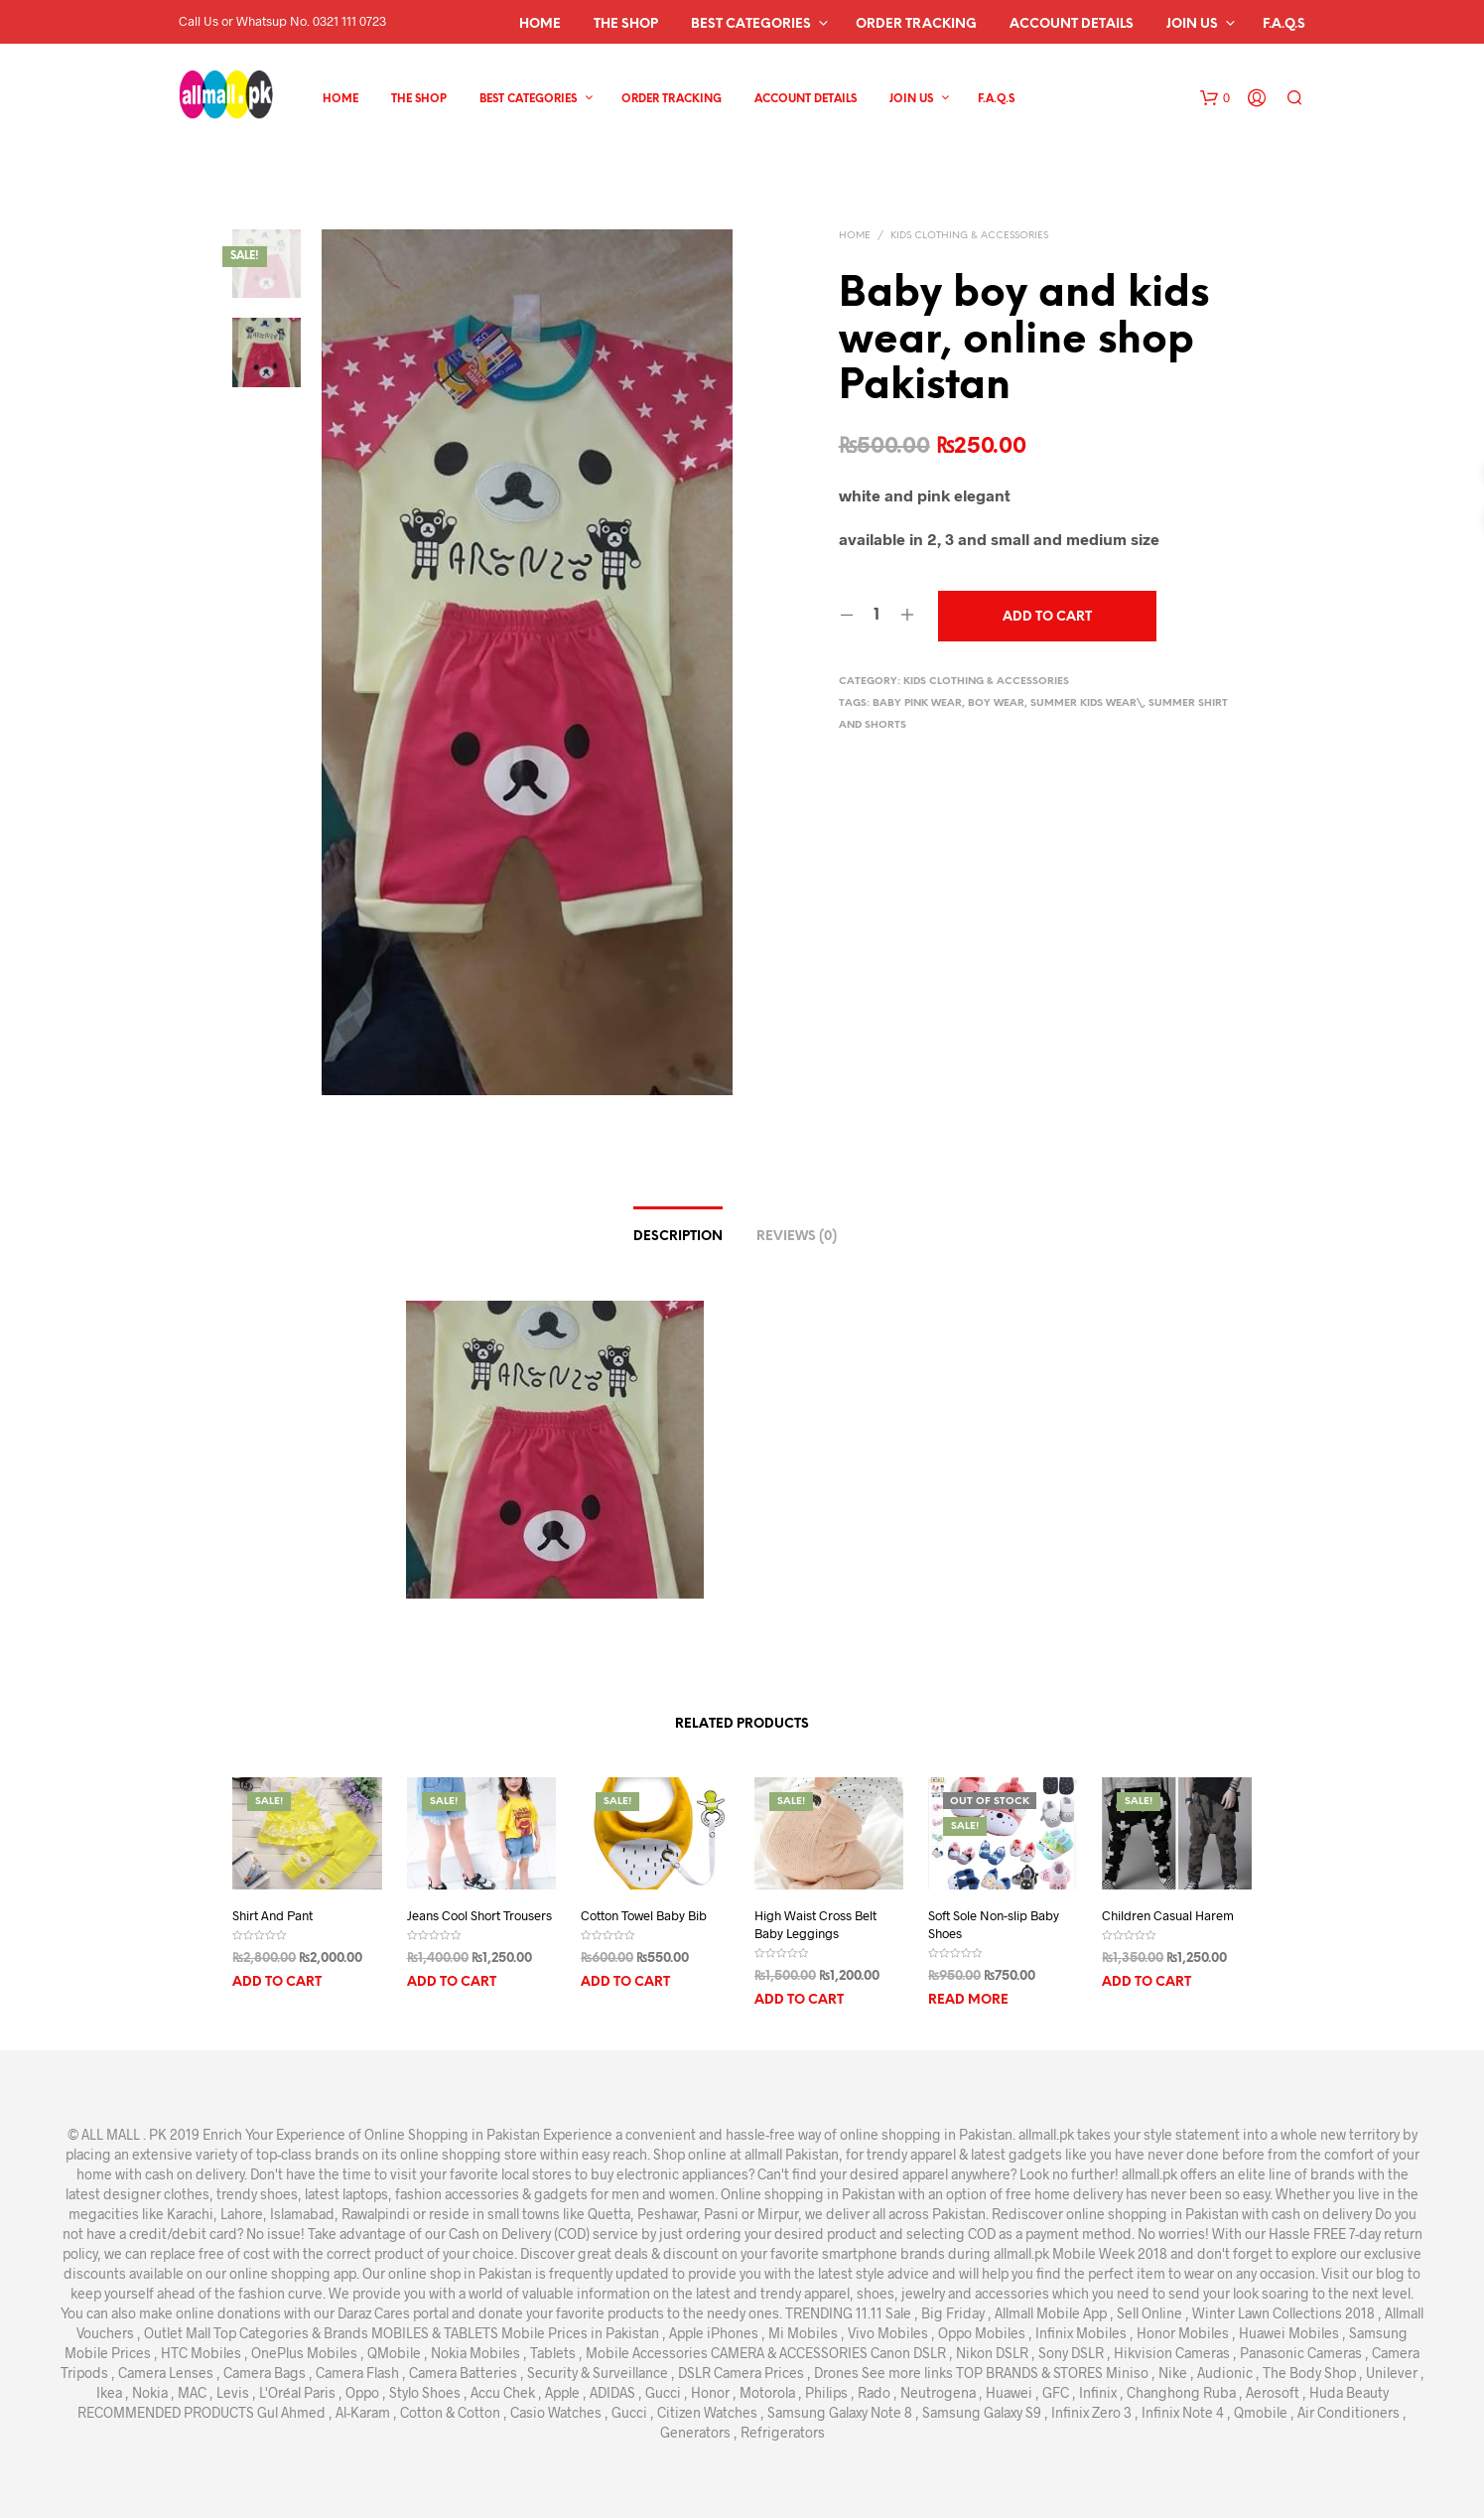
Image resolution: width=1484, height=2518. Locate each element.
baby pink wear (917, 703)
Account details (1072, 24)
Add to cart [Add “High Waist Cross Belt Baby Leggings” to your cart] (799, 2000)
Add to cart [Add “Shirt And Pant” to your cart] (277, 1982)
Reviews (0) (796, 1236)
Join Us (1192, 24)
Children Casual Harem (1168, 1915)
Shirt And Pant (272, 1915)
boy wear (996, 703)
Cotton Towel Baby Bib (644, 1915)
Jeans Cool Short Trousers (479, 1915)
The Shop (626, 24)
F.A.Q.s (1284, 24)
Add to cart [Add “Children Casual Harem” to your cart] (1146, 1982)
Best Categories (751, 24)
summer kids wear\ (1086, 703)
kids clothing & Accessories (969, 235)
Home (540, 24)
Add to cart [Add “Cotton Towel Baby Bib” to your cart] (625, 1982)
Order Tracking (916, 24)
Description (678, 1236)
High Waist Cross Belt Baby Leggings (815, 1924)
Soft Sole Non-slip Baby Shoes (993, 1924)
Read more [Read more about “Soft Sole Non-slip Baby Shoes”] (968, 2000)
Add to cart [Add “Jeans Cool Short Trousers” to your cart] (451, 1982)
